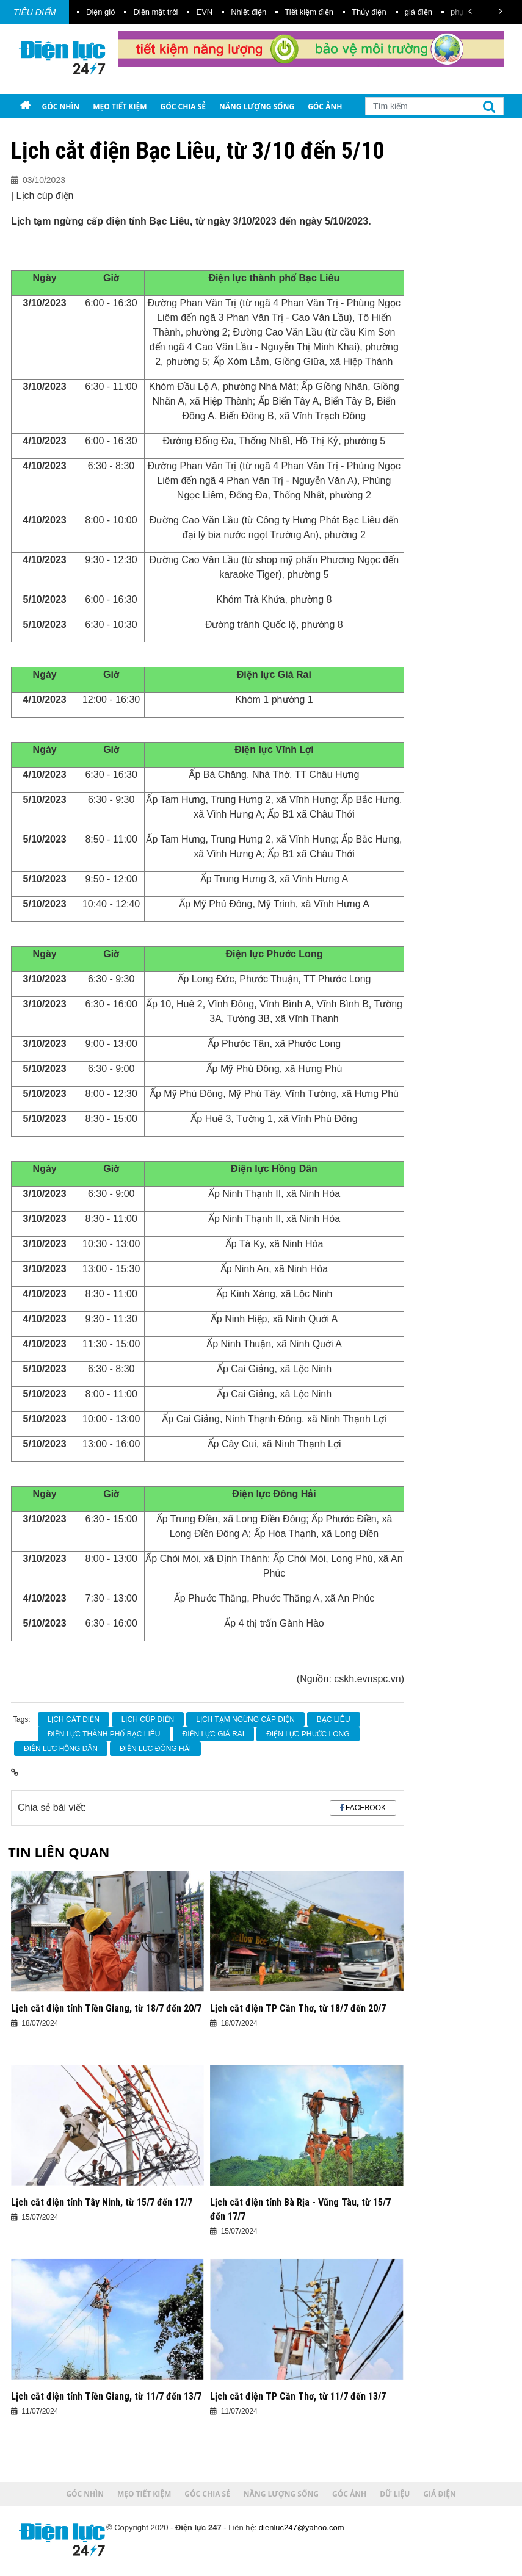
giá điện (418, 11)
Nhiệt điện (248, 11)
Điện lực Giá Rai (214, 1734)
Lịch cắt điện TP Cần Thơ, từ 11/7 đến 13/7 (298, 2396)
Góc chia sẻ (183, 106)
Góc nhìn (60, 106)
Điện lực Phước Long (307, 1734)
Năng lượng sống (256, 106)
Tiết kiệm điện (309, 11)
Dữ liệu (40, 131)
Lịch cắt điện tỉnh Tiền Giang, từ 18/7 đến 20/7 (106, 2008)
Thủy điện (369, 11)
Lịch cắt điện (74, 1719)
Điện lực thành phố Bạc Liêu (104, 1734)
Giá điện (84, 131)
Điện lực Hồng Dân (61, 1748)
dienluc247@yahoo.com (301, 2527)
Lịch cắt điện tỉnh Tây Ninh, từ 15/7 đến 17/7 (101, 2202)
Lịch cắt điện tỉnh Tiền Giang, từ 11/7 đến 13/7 (106, 2396)
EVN (204, 11)
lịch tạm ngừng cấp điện (245, 1719)
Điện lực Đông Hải (155, 1748)
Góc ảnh (325, 106)
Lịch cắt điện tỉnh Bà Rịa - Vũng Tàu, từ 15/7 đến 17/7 (300, 2209)
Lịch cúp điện (147, 1719)
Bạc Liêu (333, 1719)
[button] (470, 11)
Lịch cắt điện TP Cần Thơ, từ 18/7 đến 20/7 (298, 2008)
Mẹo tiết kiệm (120, 106)
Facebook (366, 1808)
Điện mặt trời (155, 11)
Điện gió (100, 11)
